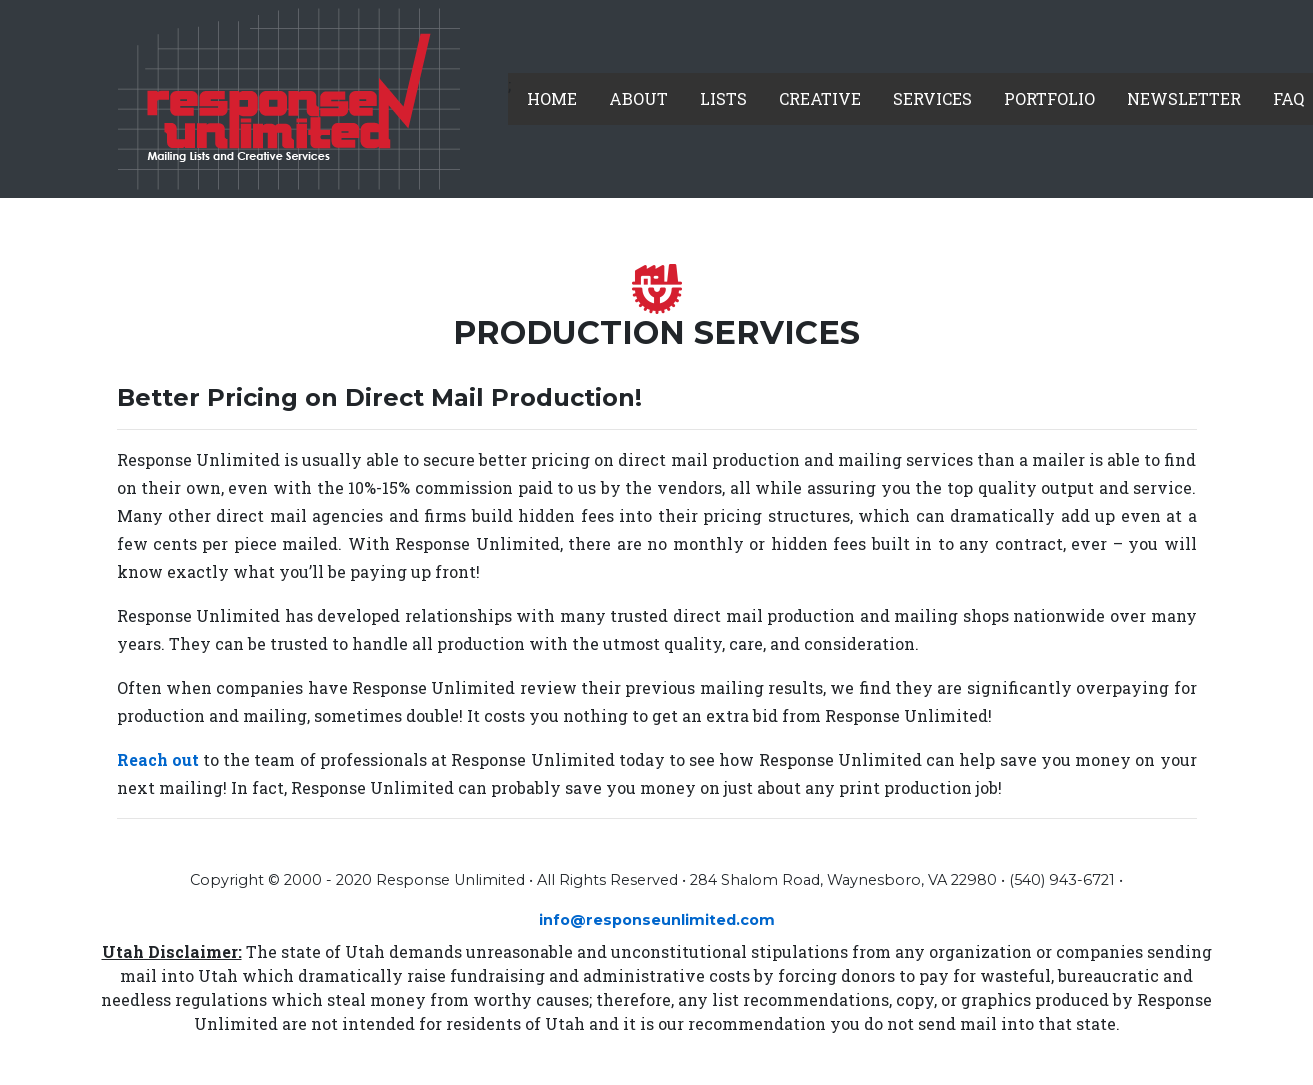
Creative (820, 98)
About (638, 98)
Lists (723, 98)
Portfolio (1049, 98)
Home (552, 98)
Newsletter (1184, 98)
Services (932, 98)
